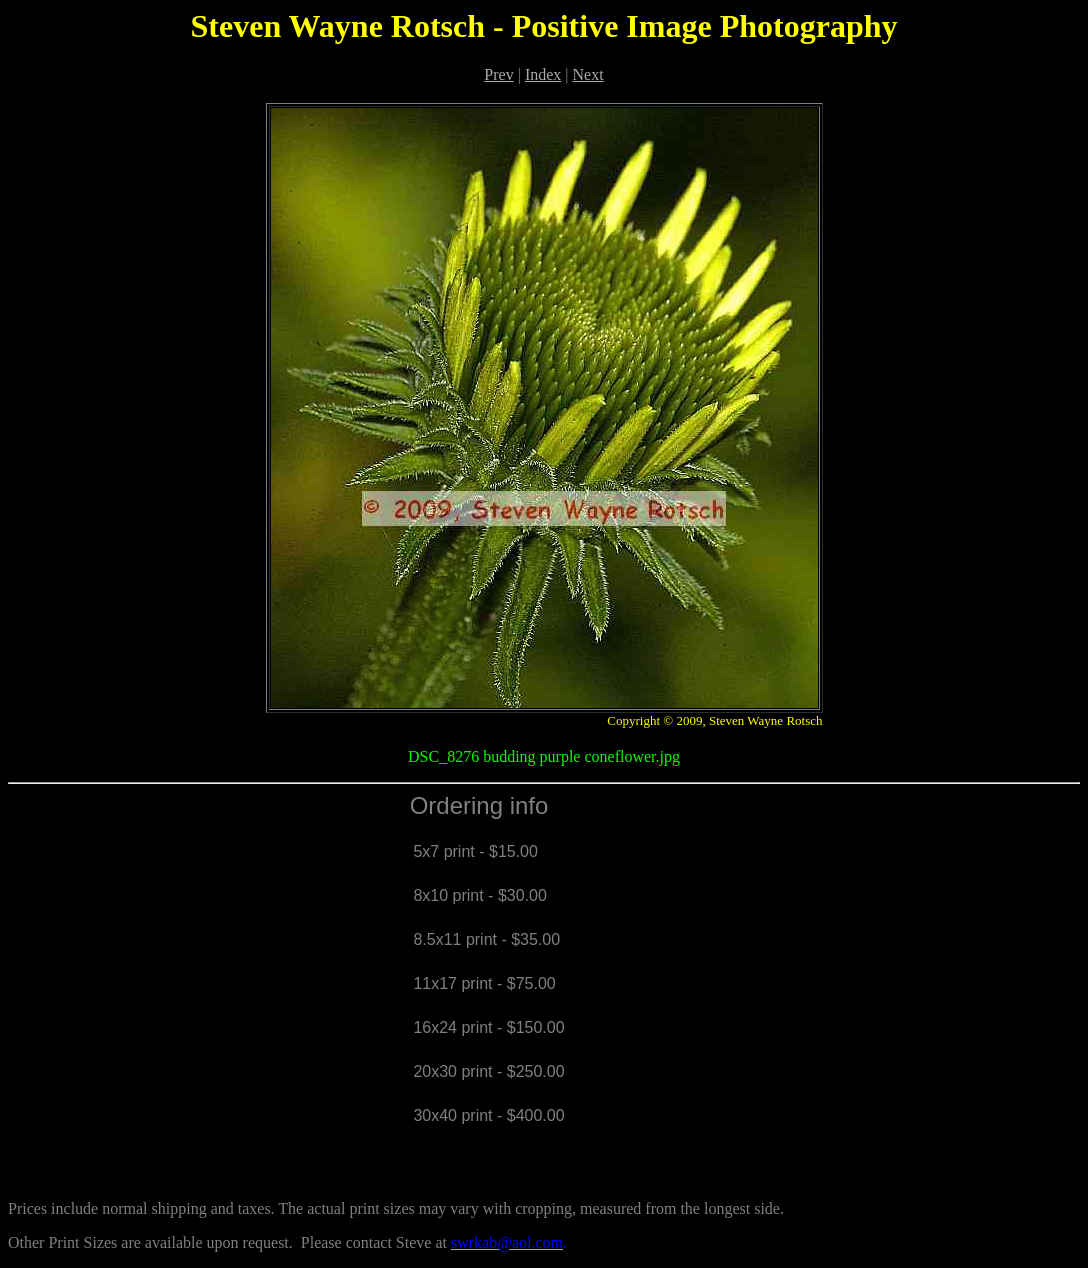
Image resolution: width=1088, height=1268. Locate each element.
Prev (498, 74)
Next (588, 74)
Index (543, 74)
